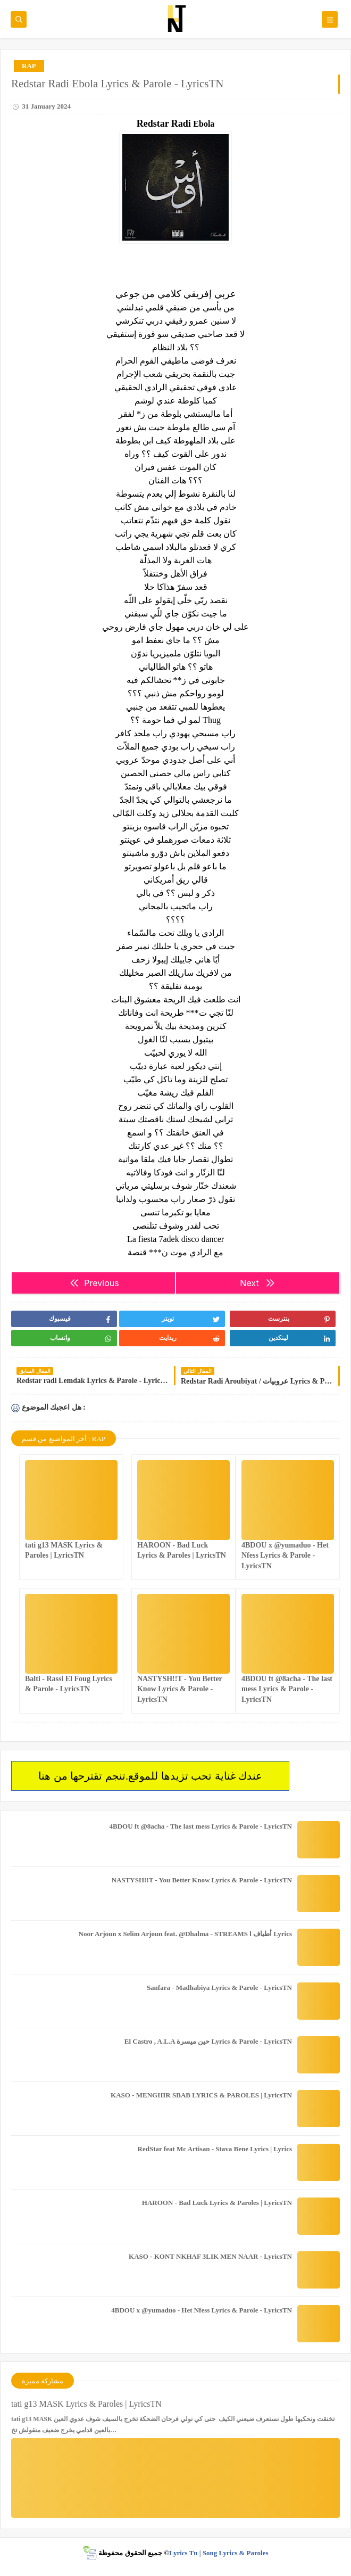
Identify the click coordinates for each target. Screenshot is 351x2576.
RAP (29, 66)
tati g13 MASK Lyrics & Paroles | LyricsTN (86, 2403)
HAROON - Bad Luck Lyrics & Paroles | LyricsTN (217, 2203)
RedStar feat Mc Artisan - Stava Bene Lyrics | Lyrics (215, 2149)
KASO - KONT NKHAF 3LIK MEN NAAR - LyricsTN (210, 2256)
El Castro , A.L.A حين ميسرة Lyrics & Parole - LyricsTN (208, 2041)
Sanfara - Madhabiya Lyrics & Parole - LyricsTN (219, 1987)
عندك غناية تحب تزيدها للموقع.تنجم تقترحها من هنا (150, 1776)
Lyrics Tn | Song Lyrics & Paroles (219, 2553)
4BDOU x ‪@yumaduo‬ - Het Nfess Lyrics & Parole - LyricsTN (285, 1555)
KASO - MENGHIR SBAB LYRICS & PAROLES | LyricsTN (201, 2095)
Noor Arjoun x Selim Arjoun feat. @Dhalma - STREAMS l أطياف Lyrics (185, 1934)
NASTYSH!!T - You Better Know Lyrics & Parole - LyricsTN (179, 1689)
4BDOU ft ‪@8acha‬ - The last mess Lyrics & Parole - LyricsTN (286, 1689)
